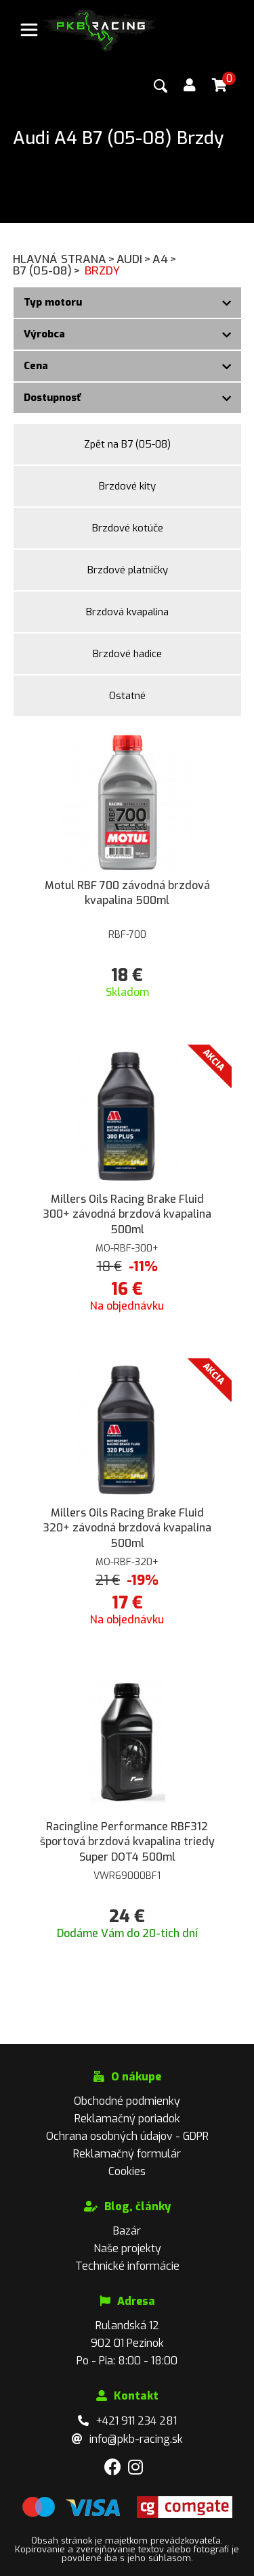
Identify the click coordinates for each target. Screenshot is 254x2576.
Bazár (127, 2231)
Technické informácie (127, 2266)
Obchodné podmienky (127, 2101)
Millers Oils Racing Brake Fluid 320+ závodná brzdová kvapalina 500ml (127, 1528)
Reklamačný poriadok (127, 2119)
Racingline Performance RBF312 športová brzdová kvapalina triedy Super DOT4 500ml (127, 1841)
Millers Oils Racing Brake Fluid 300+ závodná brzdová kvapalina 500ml (127, 1214)
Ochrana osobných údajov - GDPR (127, 2136)
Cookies (127, 2171)
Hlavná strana (65, 259)
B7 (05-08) (47, 271)
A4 (165, 259)
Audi (134, 259)
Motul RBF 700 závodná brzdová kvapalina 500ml (127, 892)
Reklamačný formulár (127, 2154)
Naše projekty (127, 2248)
